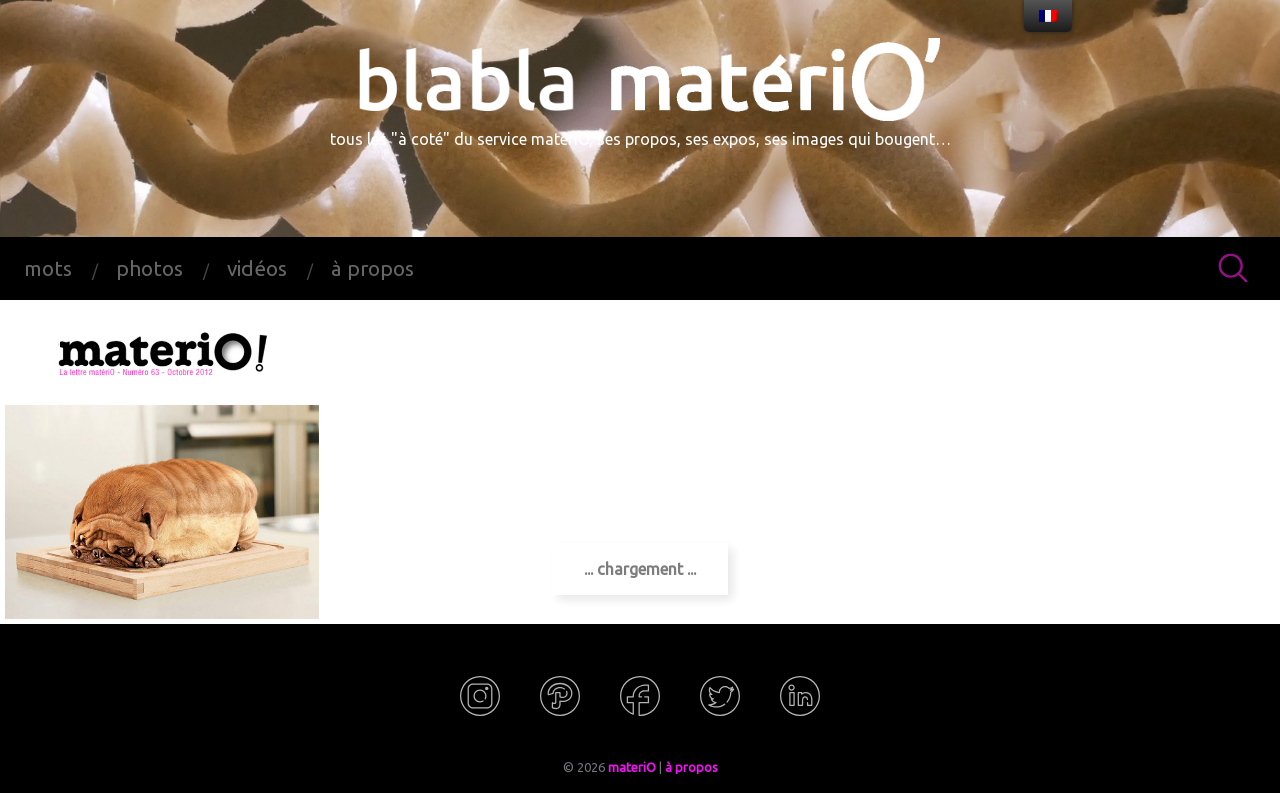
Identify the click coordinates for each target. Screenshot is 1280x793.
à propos (372, 268)
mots (48, 268)
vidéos (257, 268)
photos (149, 268)
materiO (632, 767)
